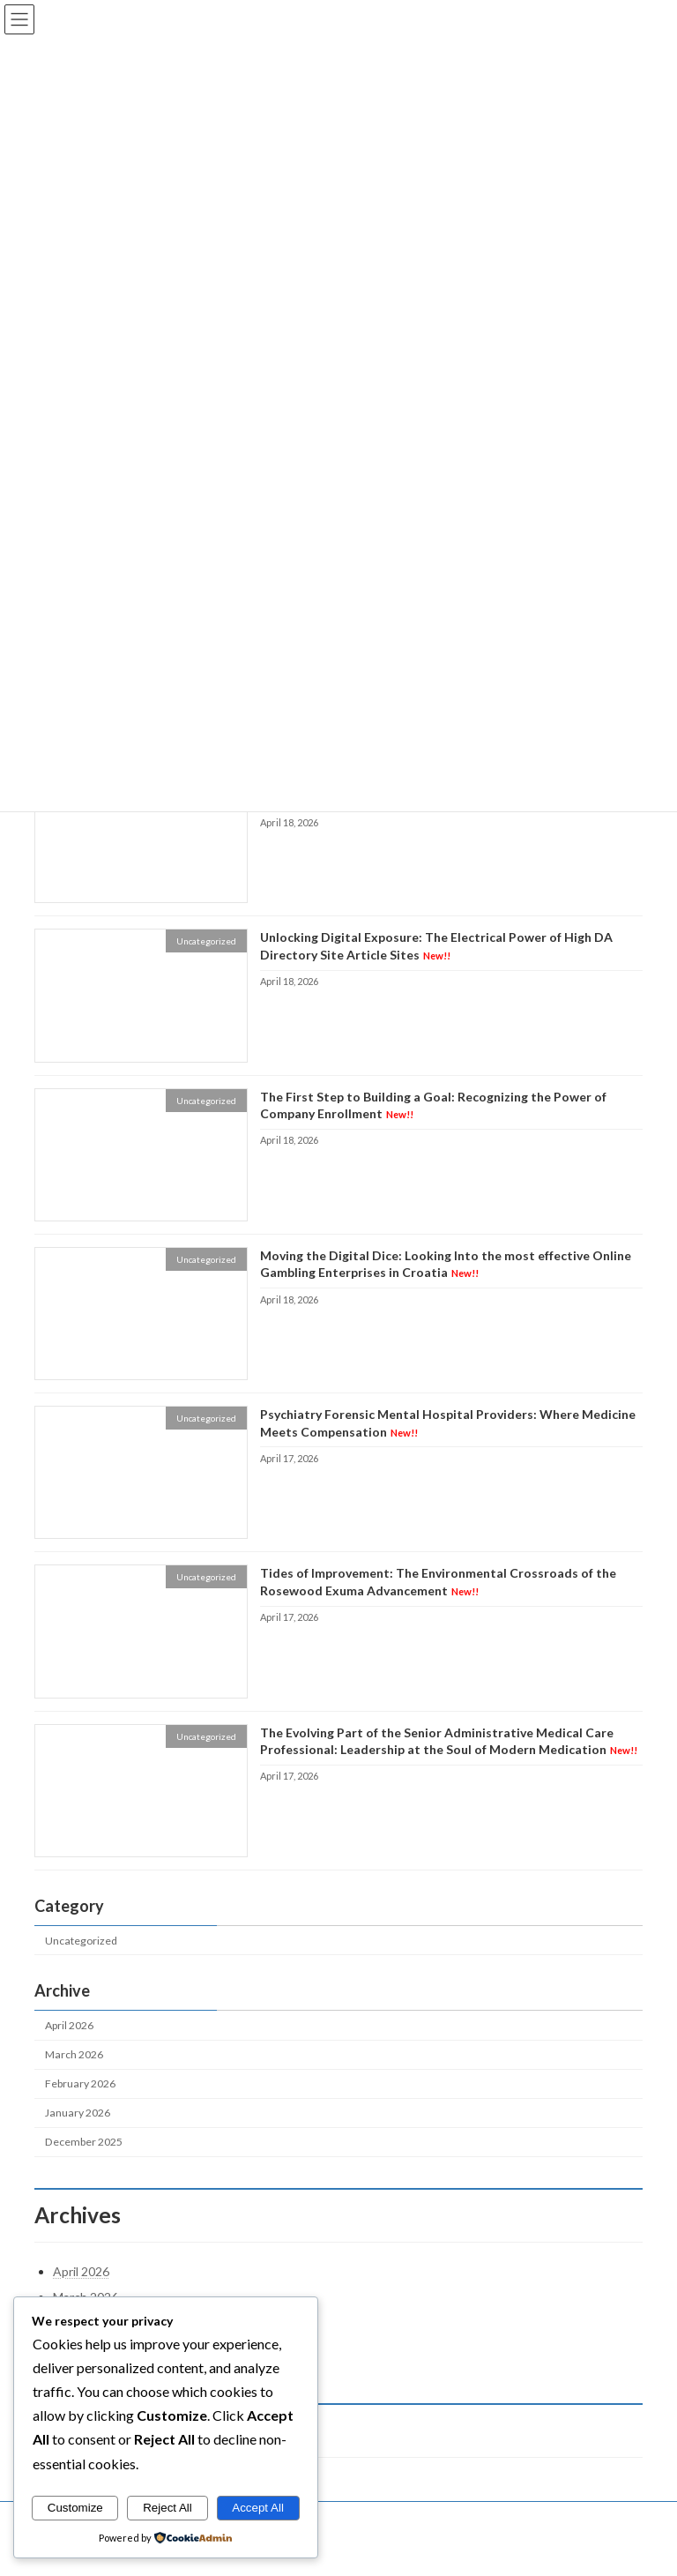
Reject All (167, 2507)
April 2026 (69, 2025)
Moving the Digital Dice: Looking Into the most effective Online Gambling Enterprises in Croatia (445, 1264)
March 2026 (74, 2054)
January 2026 (77, 2113)
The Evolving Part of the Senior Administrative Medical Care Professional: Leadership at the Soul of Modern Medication (448, 1741)
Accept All (258, 2507)
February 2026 (80, 2083)
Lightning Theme (340, 2548)
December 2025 (84, 2142)
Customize (75, 2507)
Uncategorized (81, 1940)
